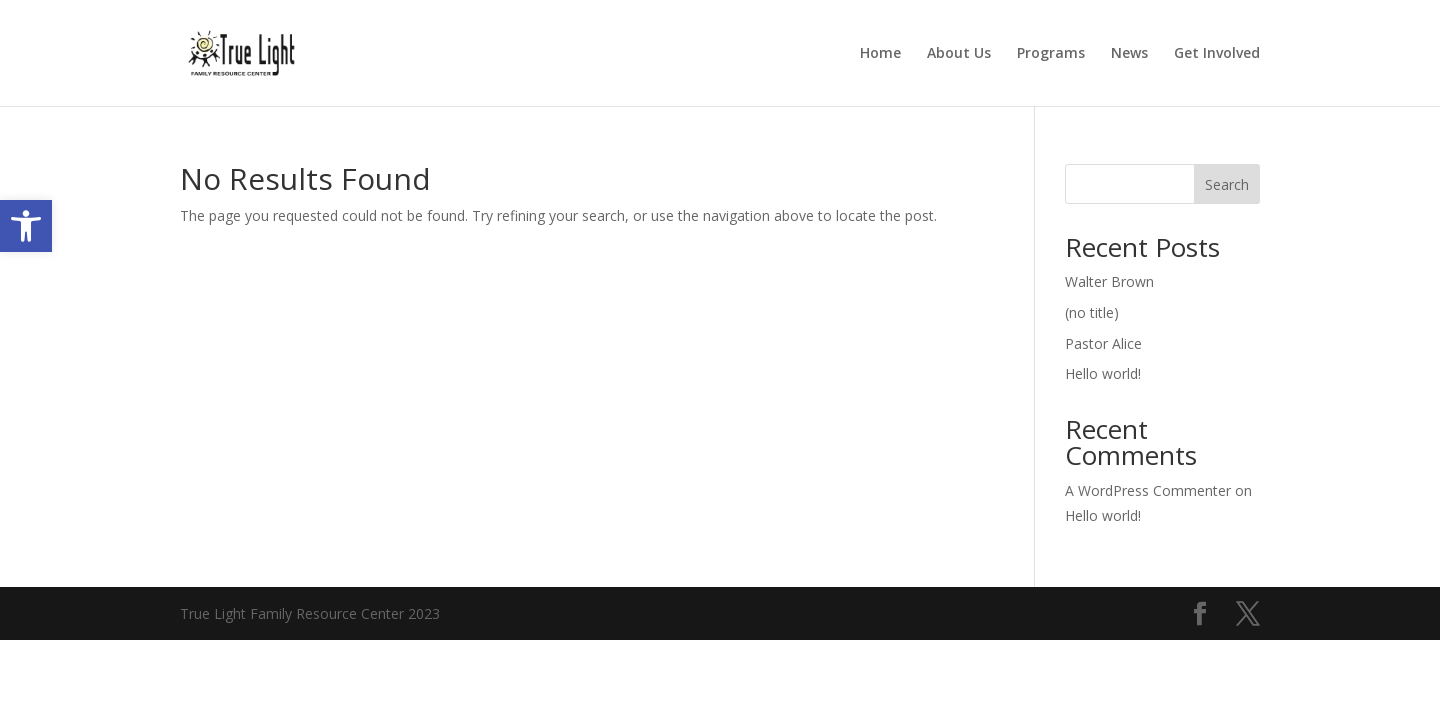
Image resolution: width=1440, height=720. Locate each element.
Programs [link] (1051, 54)
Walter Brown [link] (1109, 281)
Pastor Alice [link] (1103, 343)
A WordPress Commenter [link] (1148, 490)
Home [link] (880, 54)
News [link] (1129, 54)
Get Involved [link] (1217, 54)
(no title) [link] (1092, 312)
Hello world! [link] (1103, 373)
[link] (26, 226)
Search (1227, 184)
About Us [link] (959, 54)
